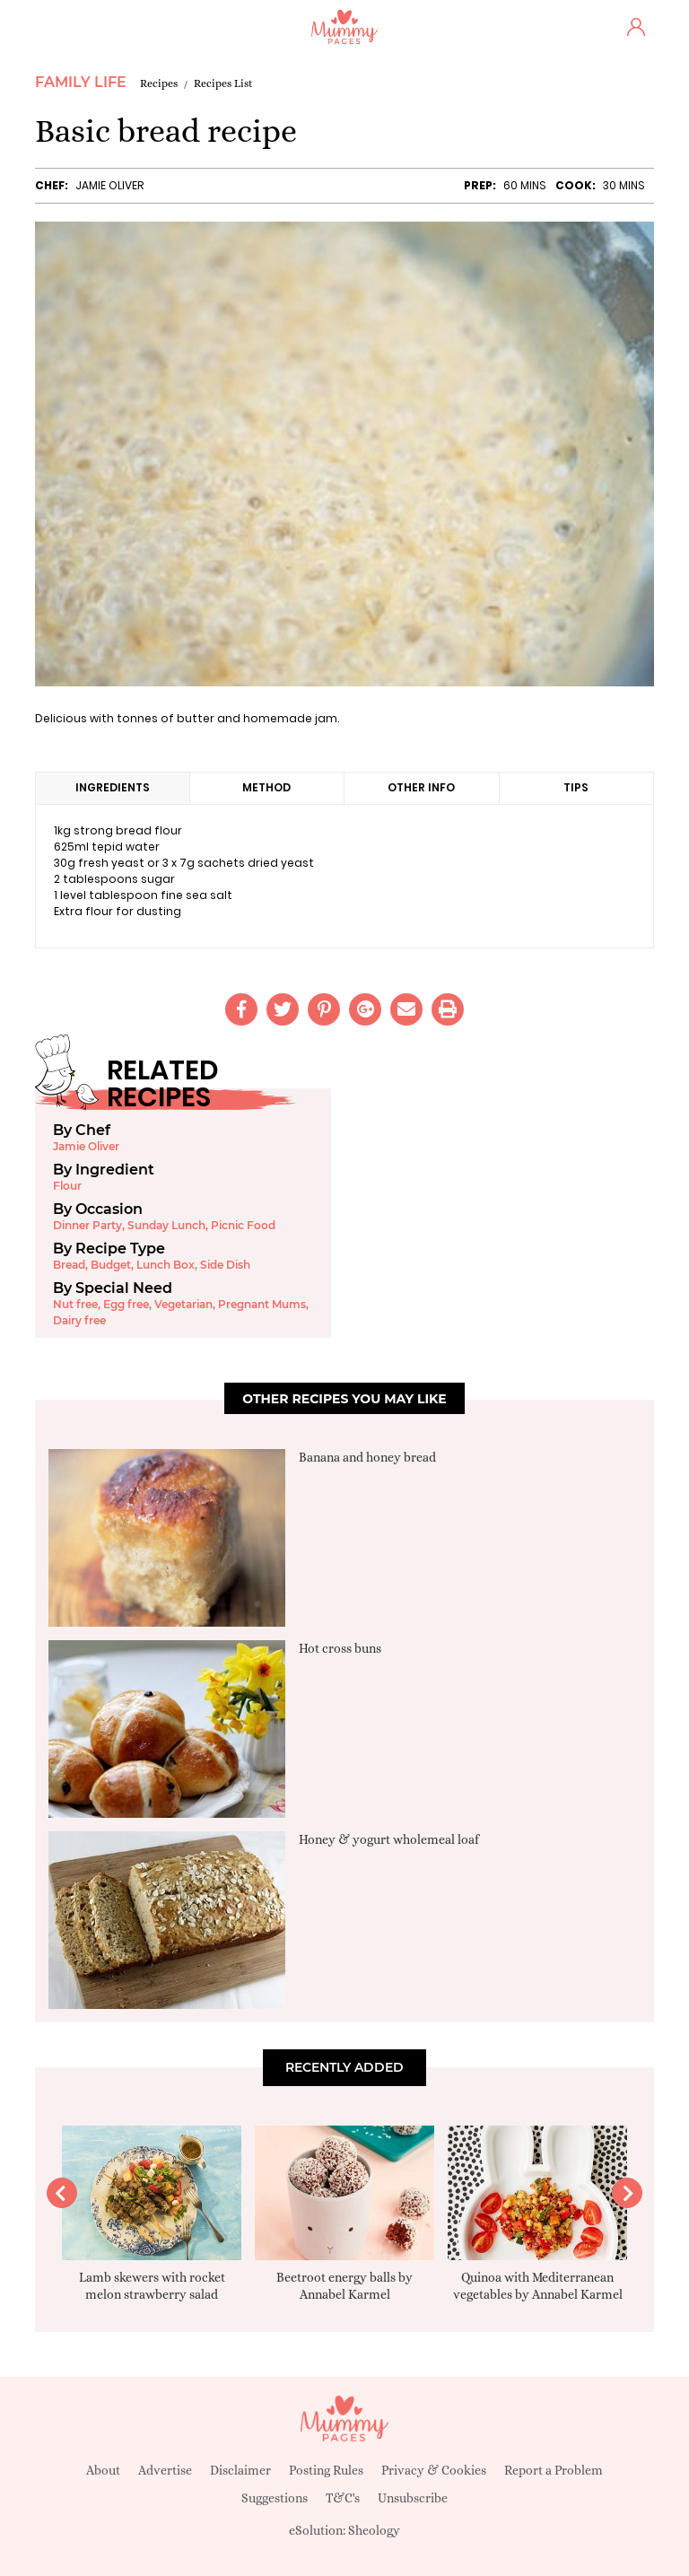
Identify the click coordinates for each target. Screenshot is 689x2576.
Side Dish (225, 1264)
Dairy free (79, 1320)
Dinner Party (87, 1225)
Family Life (80, 82)
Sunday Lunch (166, 1225)
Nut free (75, 1304)
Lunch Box (165, 1264)
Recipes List (223, 83)
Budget (111, 1264)
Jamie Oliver (109, 185)
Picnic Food (243, 1225)
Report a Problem (553, 2470)
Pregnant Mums (262, 1304)
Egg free (126, 1304)
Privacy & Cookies (433, 2470)
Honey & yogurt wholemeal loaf (389, 1839)
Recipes (159, 83)
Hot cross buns (340, 1648)
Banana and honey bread (367, 1457)
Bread (69, 1264)
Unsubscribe (413, 2498)
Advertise (165, 2470)
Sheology (374, 2530)
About (103, 2470)
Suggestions (274, 2498)
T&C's (343, 2498)
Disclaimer (240, 2470)
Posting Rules (326, 2470)
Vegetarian (183, 1304)
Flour (67, 1185)
